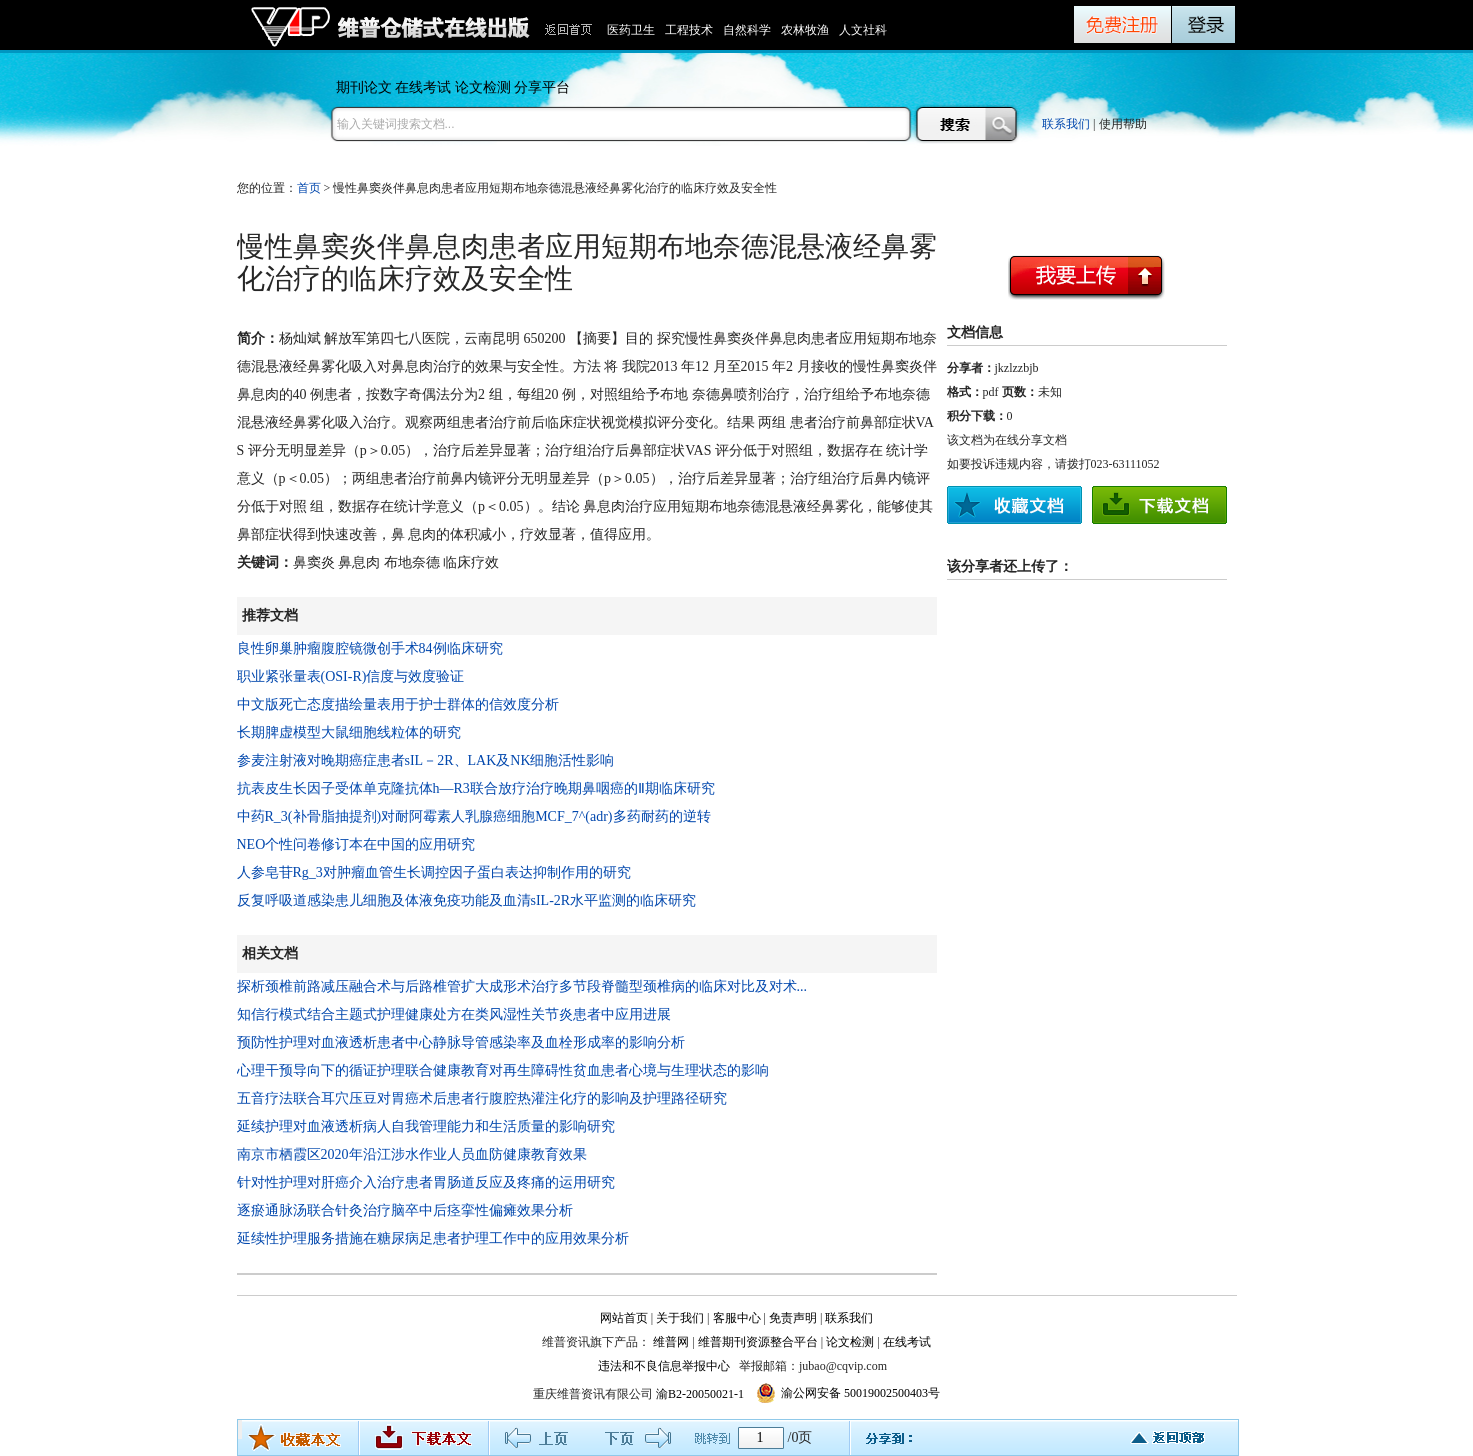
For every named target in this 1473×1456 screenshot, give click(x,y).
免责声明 (793, 1318)
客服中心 (737, 1318)
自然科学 (747, 30)
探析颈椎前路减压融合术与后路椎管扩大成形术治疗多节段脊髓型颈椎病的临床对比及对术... (522, 986)
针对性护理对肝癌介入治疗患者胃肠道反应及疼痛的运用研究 (426, 1182)
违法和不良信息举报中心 (664, 1366)
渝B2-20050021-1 (700, 1394)
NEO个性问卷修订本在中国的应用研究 (356, 844)
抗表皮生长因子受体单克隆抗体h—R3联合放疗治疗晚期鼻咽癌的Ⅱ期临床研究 (476, 788)
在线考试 (423, 87)
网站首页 (624, 1318)
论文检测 (483, 87)
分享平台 (542, 87)
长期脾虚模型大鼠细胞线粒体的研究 (349, 732)
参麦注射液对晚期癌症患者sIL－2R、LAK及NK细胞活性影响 (426, 760)
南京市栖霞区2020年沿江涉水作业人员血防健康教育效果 (412, 1154)
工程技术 (689, 30)
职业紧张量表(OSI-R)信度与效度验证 (351, 676)
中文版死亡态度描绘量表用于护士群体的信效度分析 (398, 704)
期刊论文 (364, 87)
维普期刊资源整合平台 (758, 1342)
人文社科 (863, 30)
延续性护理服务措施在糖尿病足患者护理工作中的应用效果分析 (433, 1238)
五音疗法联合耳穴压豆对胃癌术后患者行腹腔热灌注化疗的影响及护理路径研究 (482, 1098)
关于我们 (680, 1318)
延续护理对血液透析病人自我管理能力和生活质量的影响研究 (426, 1126)
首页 (309, 188)
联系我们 (1066, 124)
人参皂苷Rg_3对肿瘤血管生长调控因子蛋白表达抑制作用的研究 (434, 872)
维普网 (671, 1342)
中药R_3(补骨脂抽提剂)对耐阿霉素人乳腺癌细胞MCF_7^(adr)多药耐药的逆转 (474, 816)
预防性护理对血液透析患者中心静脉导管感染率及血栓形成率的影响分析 (461, 1042)
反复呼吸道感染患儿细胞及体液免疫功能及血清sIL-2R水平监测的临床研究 (467, 900)
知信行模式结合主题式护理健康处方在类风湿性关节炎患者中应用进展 (454, 1014)
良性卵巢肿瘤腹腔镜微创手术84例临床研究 (370, 648)
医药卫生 (631, 30)
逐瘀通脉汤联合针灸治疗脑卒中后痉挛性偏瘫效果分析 (405, 1210)
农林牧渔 (805, 30)
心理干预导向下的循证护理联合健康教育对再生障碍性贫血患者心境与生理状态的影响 (503, 1070)
